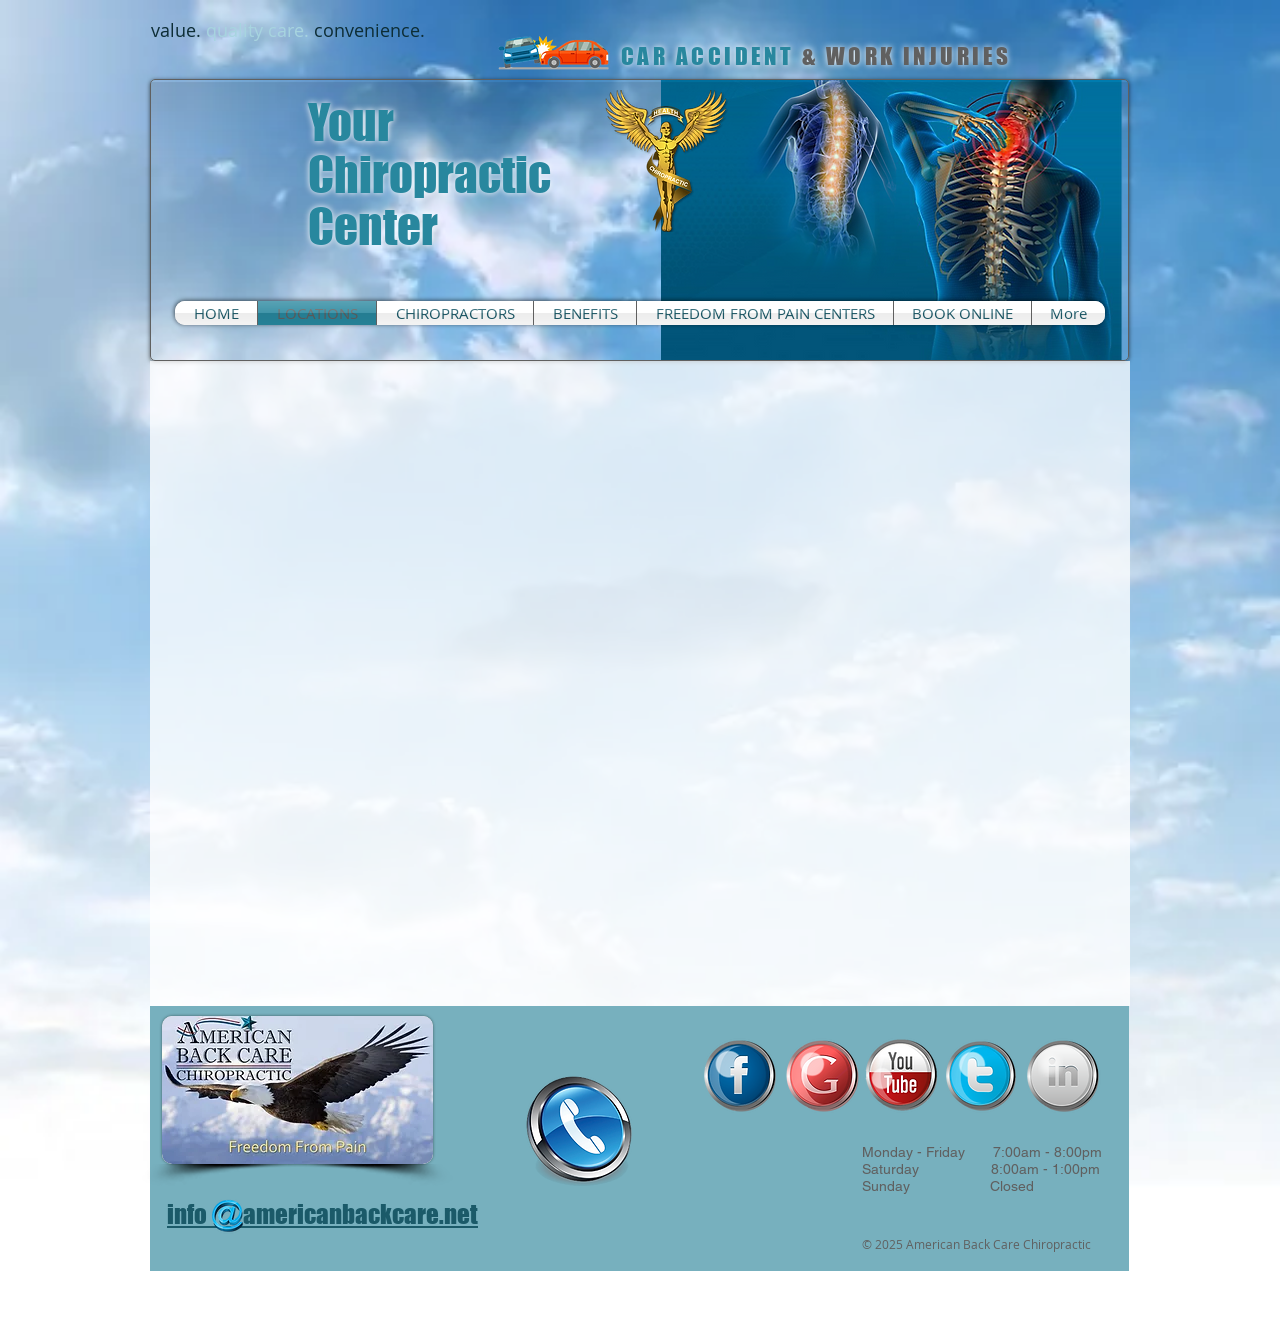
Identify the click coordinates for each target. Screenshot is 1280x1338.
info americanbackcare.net (322, 1214)
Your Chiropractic (429, 148)
